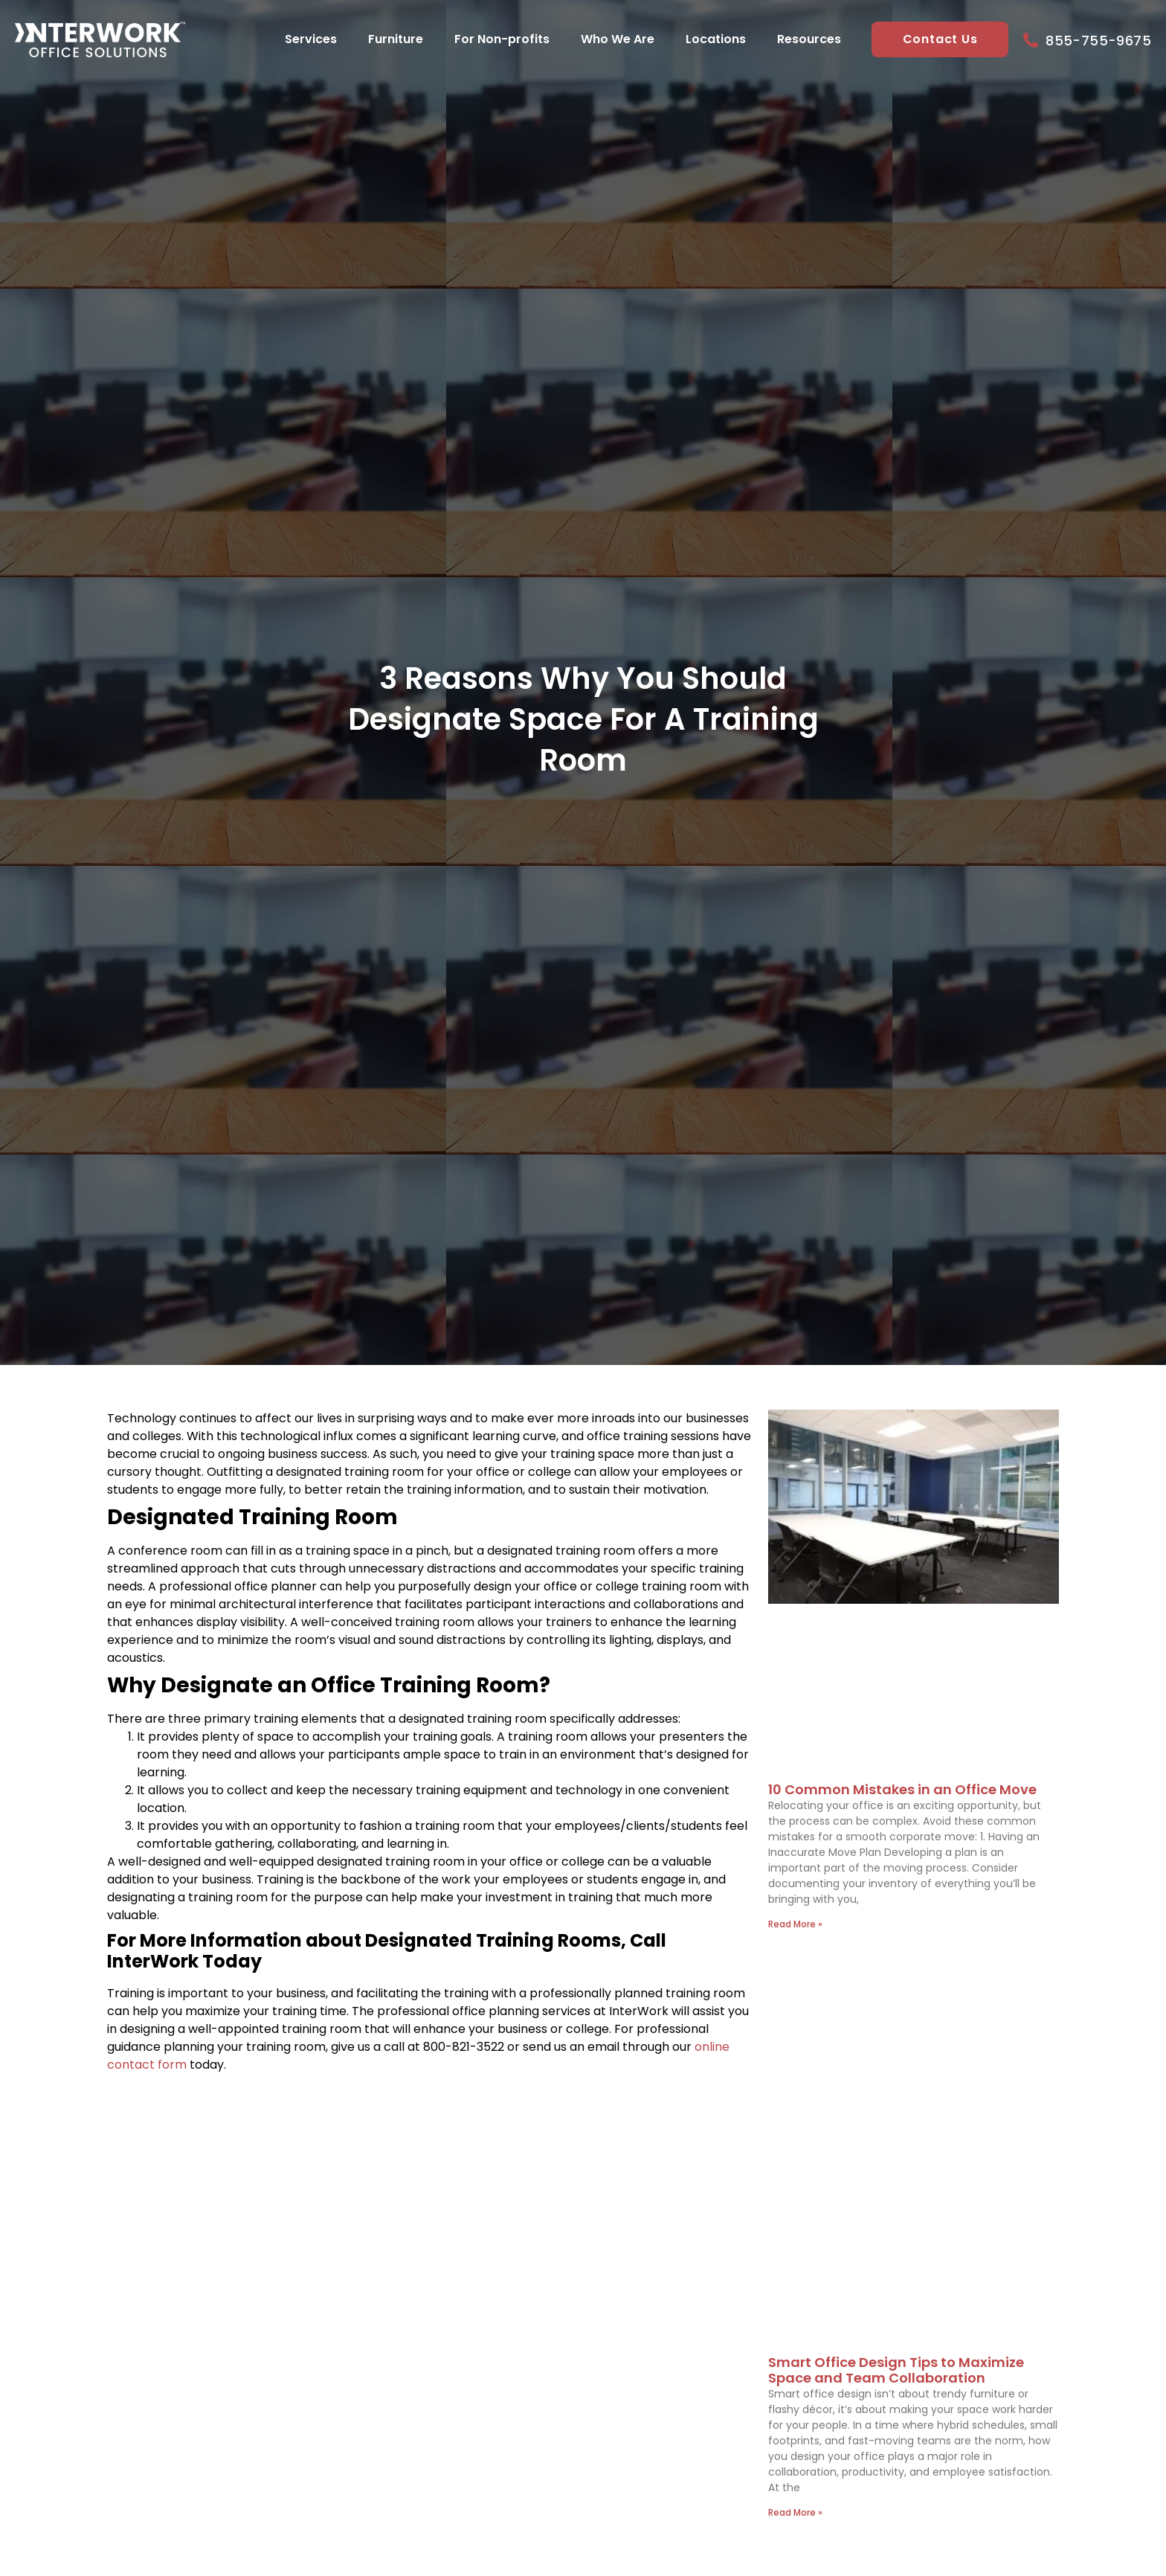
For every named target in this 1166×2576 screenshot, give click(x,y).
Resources (808, 39)
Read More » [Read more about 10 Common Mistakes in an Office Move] (795, 1924)
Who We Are (617, 39)
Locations (715, 39)
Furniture (394, 39)
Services (310, 39)
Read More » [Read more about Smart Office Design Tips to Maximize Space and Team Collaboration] (795, 2512)
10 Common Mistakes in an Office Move (902, 1789)
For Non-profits (501, 39)
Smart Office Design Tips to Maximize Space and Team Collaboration (896, 2370)
